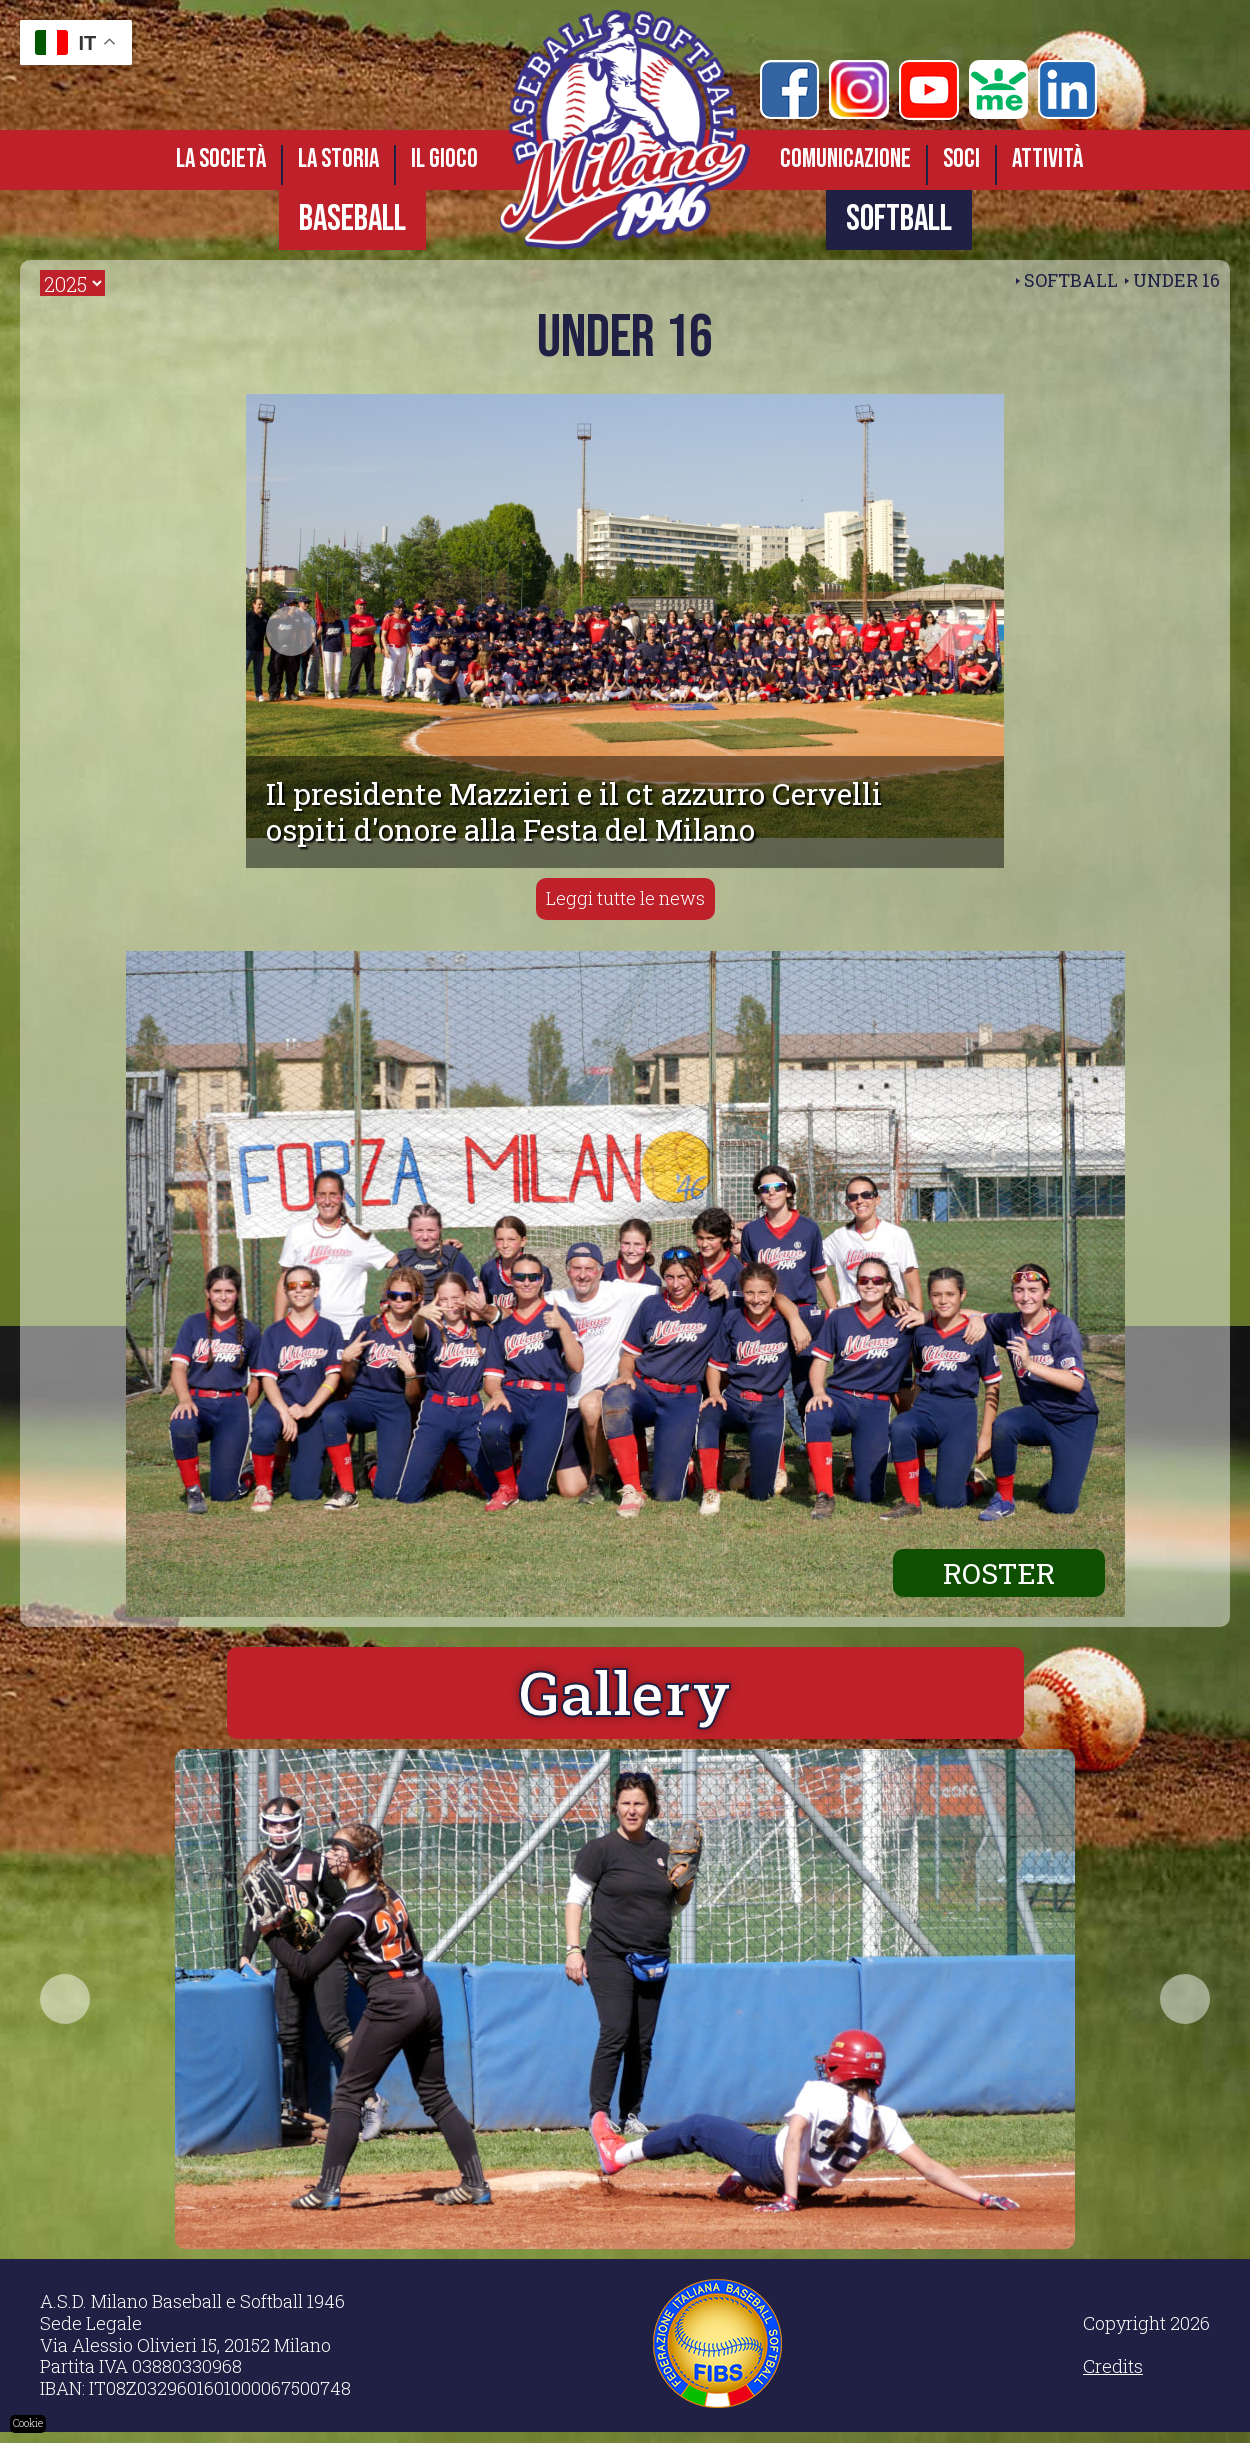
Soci (961, 159)
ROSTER (996, 1571)
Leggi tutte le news (625, 898)
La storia (338, 159)
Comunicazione (845, 159)
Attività (1047, 159)
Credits (1113, 2377)
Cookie (28, 2423)
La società (221, 159)
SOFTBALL (899, 219)
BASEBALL (352, 219)
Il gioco (444, 159)
